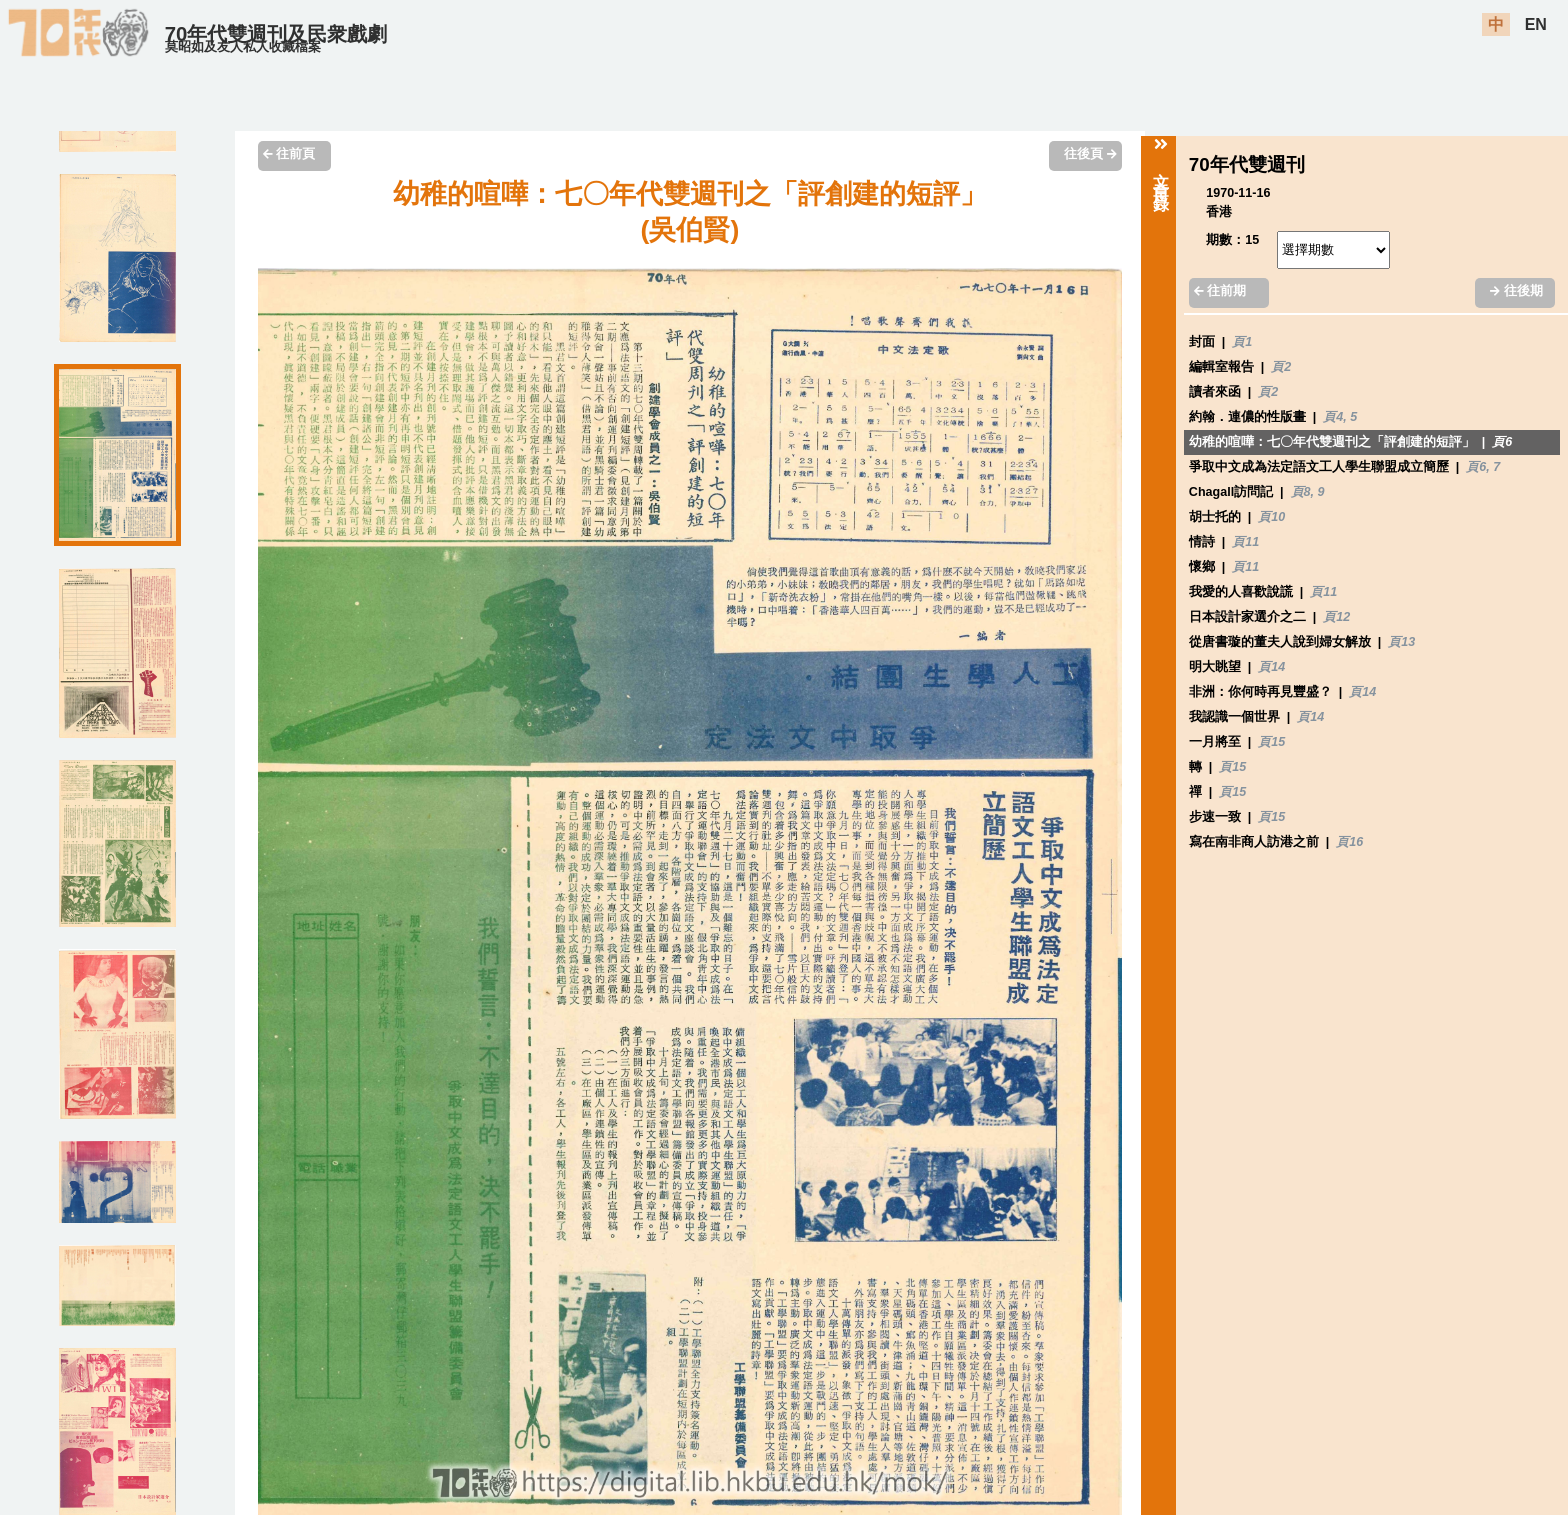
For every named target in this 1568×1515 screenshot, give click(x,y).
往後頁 (1090, 154)
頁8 (1301, 492)
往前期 (1220, 291)
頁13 (1401, 642)
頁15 (1271, 742)
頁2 (1281, 367)
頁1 (1242, 342)
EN (1536, 24)
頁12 (1336, 617)
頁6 (1502, 442)
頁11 (1245, 542)
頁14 (1271, 667)
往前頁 (289, 154)
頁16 (1349, 842)
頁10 (1271, 517)
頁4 (1333, 417)
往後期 (1516, 291)
